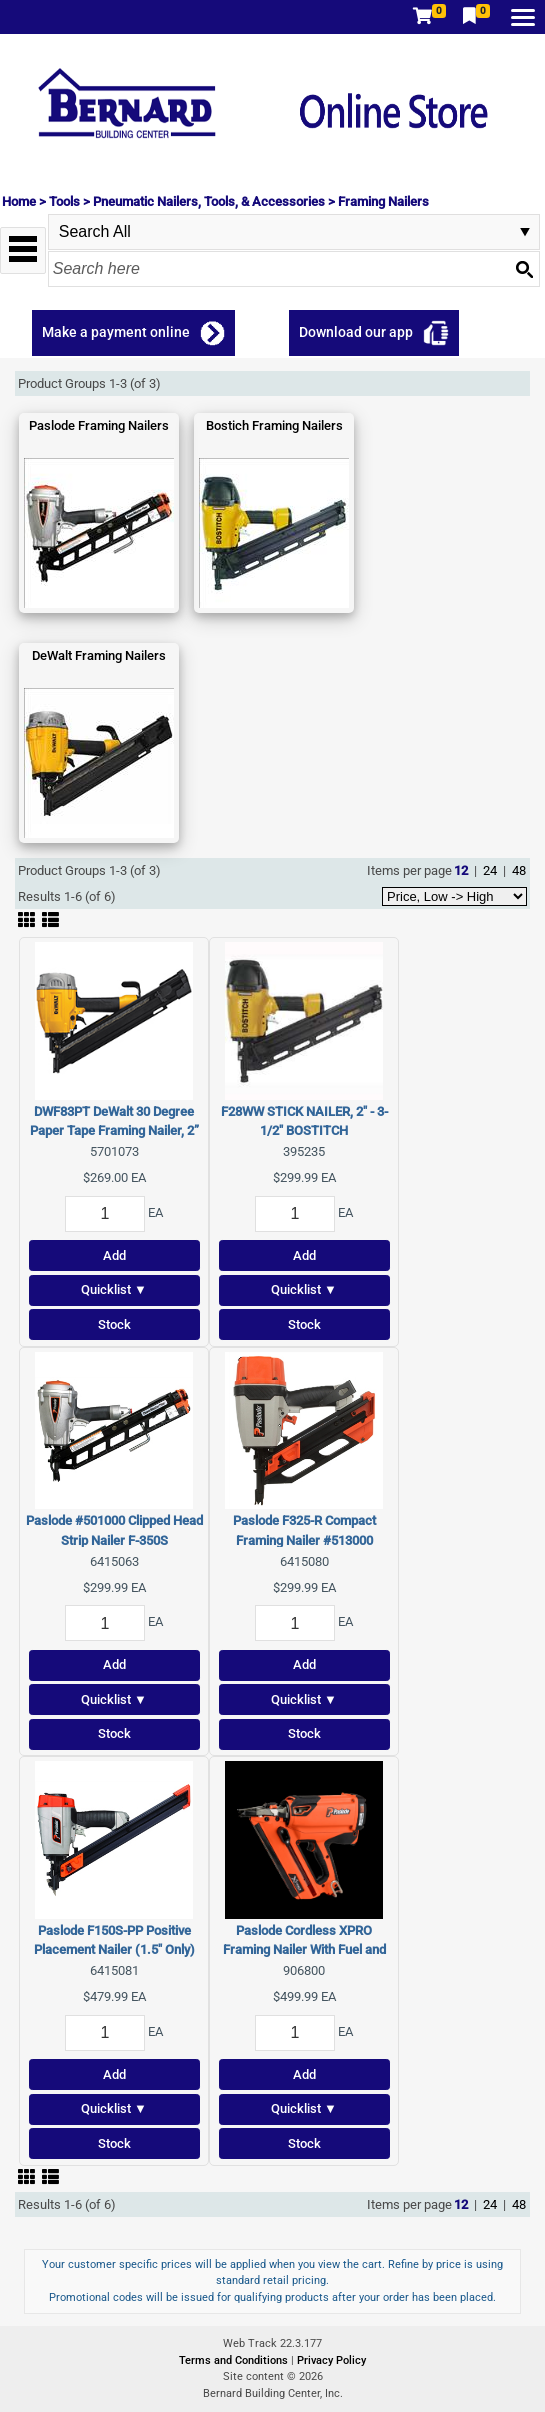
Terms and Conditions (235, 2360)
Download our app (356, 332)
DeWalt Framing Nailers (99, 655)
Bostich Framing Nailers (274, 425)
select (525, 232)
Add (114, 1255)
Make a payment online (116, 332)
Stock (114, 1324)
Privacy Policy (331, 2360)
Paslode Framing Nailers (99, 425)
